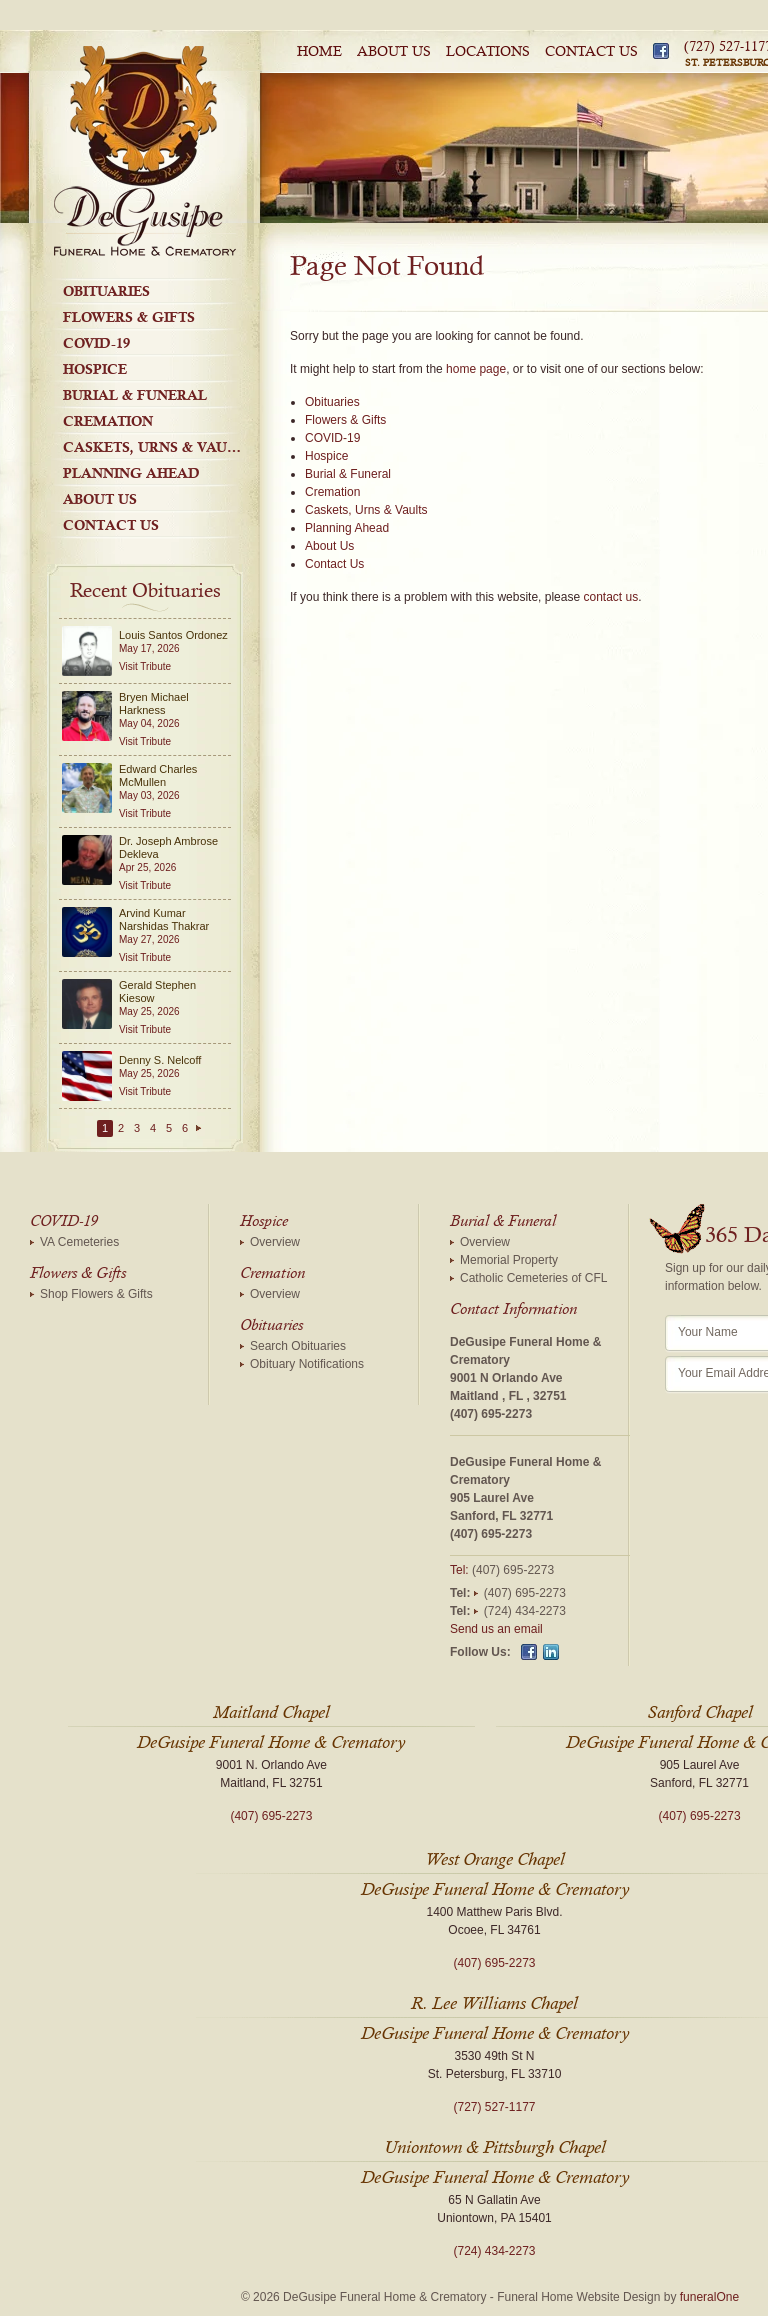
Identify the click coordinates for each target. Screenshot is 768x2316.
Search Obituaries (298, 1346)
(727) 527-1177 (494, 2107)
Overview (275, 1242)
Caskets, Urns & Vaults (157, 447)
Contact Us (591, 52)
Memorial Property (509, 1260)
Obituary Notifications (307, 1364)
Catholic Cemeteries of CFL (533, 1278)
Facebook (661, 51)
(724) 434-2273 (525, 1611)
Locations (488, 52)
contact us (610, 597)
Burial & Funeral (135, 395)
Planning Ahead (131, 473)
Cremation (108, 421)
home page (476, 369)
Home (319, 52)
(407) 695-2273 (491, 1414)
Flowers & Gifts (129, 317)
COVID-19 (96, 343)
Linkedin (551, 1652)
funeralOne (709, 2297)
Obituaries (106, 291)
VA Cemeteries (79, 1242)
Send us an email (496, 1629)
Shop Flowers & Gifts (96, 1294)
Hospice (95, 369)
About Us (394, 52)
